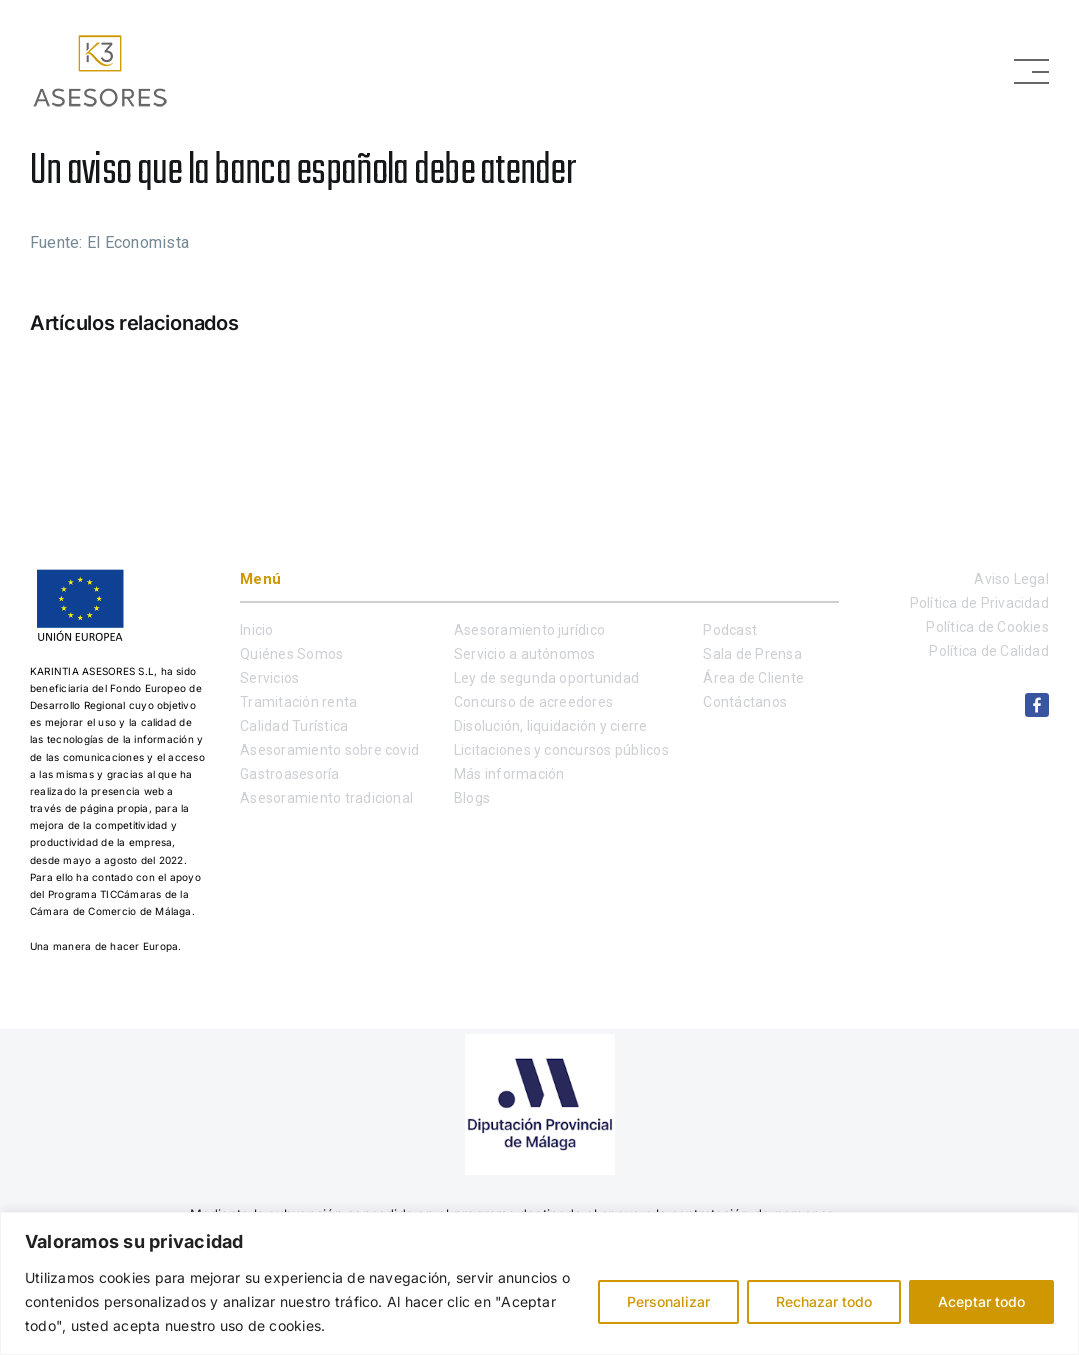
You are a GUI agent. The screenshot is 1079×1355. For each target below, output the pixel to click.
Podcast (730, 630)
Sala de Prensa (752, 654)
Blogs (472, 798)
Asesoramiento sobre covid (329, 750)
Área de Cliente (753, 678)
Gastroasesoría (289, 774)
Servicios (269, 678)
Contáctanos (745, 702)
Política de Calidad (989, 651)
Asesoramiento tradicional (326, 798)
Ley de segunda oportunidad (546, 678)
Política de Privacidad (979, 603)
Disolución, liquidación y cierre (551, 726)
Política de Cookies (987, 627)
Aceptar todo (981, 1301)
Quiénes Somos (291, 654)
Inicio (256, 630)
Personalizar (668, 1301)
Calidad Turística (294, 726)
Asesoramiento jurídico (529, 630)
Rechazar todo (824, 1301)
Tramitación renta (298, 702)
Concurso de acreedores (533, 702)
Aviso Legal (1011, 579)
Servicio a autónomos (525, 654)
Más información (509, 774)
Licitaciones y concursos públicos (561, 750)
